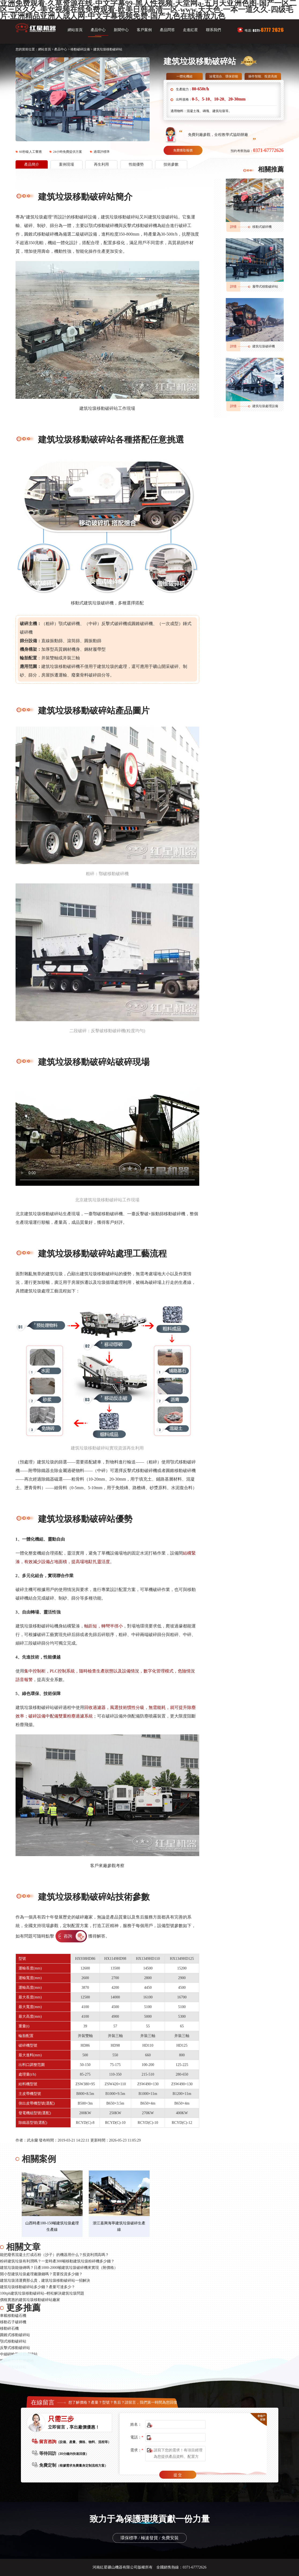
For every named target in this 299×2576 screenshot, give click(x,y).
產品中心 (98, 30)
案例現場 (66, 164)
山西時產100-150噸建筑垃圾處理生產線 (52, 2226)
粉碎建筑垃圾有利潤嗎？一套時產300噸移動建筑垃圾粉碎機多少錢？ (57, 2261)
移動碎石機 (9, 2328)
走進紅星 (190, 30)
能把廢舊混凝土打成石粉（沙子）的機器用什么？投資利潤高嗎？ (54, 2255)
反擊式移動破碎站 (15, 2348)
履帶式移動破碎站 (265, 286)
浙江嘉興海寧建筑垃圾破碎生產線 (119, 2226)
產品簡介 (31, 164)
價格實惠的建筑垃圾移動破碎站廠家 (30, 2300)
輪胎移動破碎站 (13, 2367)
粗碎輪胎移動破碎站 (17, 2361)
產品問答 (167, 30)
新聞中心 (121, 30)
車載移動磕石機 (13, 2316)
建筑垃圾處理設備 (265, 406)
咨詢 (68, 1936)
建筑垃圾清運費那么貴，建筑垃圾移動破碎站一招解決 (45, 2280)
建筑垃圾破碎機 (263, 346)
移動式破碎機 (262, 227)
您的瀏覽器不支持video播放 (107, 1134)
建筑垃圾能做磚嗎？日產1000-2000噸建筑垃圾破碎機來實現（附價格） (59, 2268)
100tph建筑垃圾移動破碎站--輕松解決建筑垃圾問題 (42, 2293)
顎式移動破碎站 (13, 2341)
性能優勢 (136, 164)
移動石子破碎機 (13, 2322)
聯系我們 (213, 30)
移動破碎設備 (80, 49)
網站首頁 (75, 30)
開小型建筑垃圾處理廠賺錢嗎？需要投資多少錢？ (41, 2274)
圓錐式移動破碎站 (15, 2335)
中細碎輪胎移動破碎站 (19, 2354)
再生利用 (101, 164)
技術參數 (171, 164)
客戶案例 (144, 30)
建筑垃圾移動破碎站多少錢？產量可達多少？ (37, 2287)
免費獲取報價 (183, 150)
